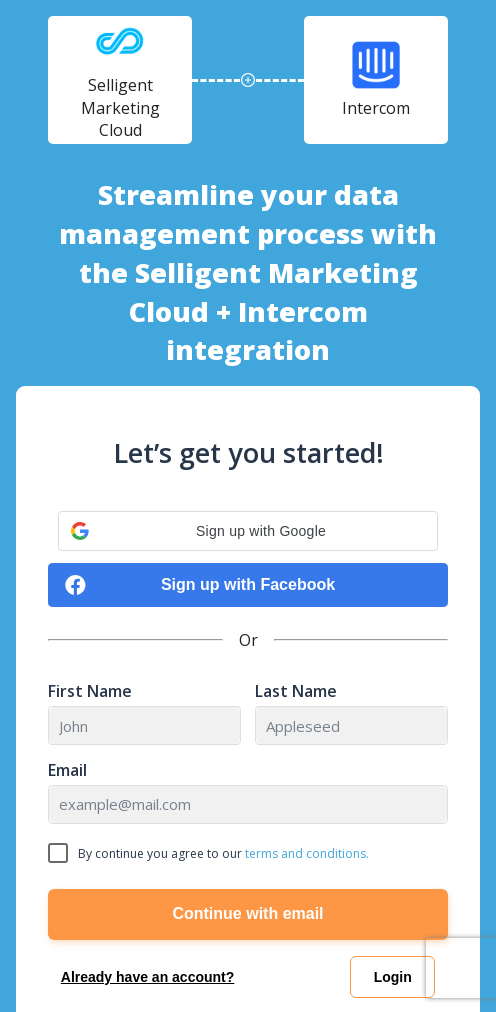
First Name (90, 691)
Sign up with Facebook (200, 585)
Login (393, 977)
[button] (248, 531)
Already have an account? (148, 977)
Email (67, 770)
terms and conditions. (307, 853)
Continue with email (247, 913)
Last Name (296, 691)
